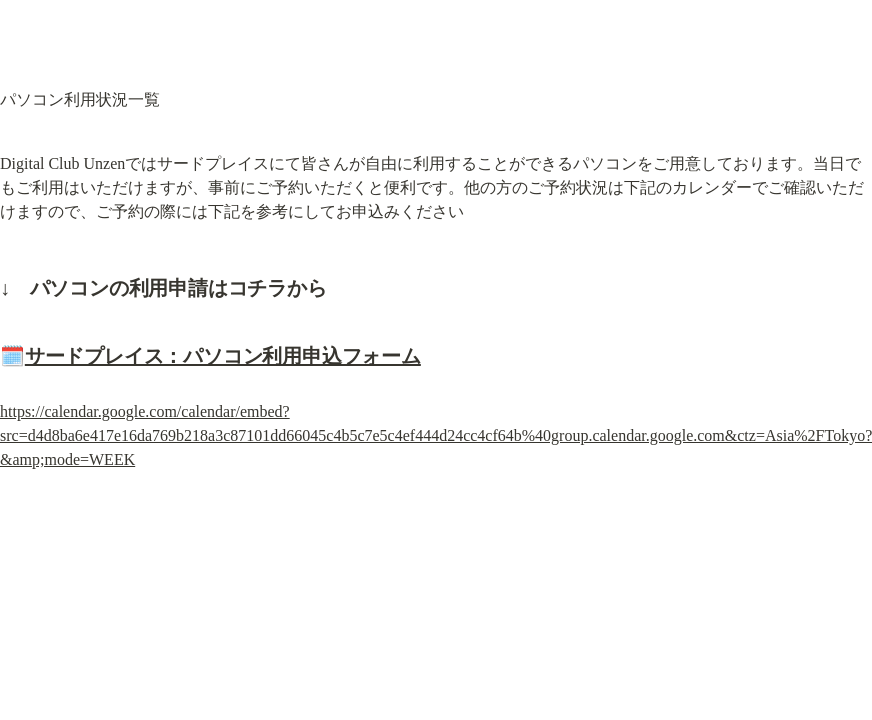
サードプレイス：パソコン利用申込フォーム (223, 356)
